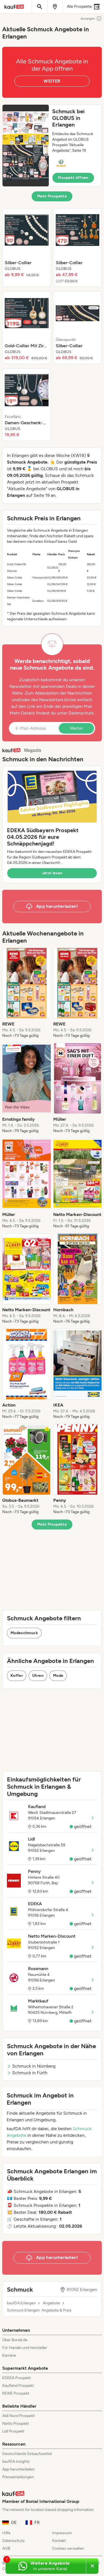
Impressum (62, 2533)
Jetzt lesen (52, 873)
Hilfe (6, 2533)
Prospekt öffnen (73, 177)
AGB (6, 2548)
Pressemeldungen (18, 2477)
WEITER (52, 81)
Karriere (9, 2355)
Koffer (17, 1675)
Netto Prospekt (15, 2423)
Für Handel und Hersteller (24, 2347)
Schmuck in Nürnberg (31, 2066)
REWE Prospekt (15, 2393)
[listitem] (26, 247)
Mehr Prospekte (52, 196)
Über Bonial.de (14, 2340)
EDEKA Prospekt (16, 2378)
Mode (58, 1675)
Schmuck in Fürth (27, 2072)
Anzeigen (91, 18)
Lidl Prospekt (13, 2431)
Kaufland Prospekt (18, 2385)
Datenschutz (81, 713)
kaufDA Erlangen (21, 2303)
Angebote (51, 2303)
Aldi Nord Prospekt (18, 2415)
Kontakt (59, 2540)
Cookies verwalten (68, 2548)
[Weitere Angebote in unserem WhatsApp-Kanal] (46, 2566)
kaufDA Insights (16, 2461)
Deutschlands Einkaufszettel (27, 2453)
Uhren (38, 1675)
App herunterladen (18, 2469)
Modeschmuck (24, 1633)
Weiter (76, 728)
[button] (52, 145)
